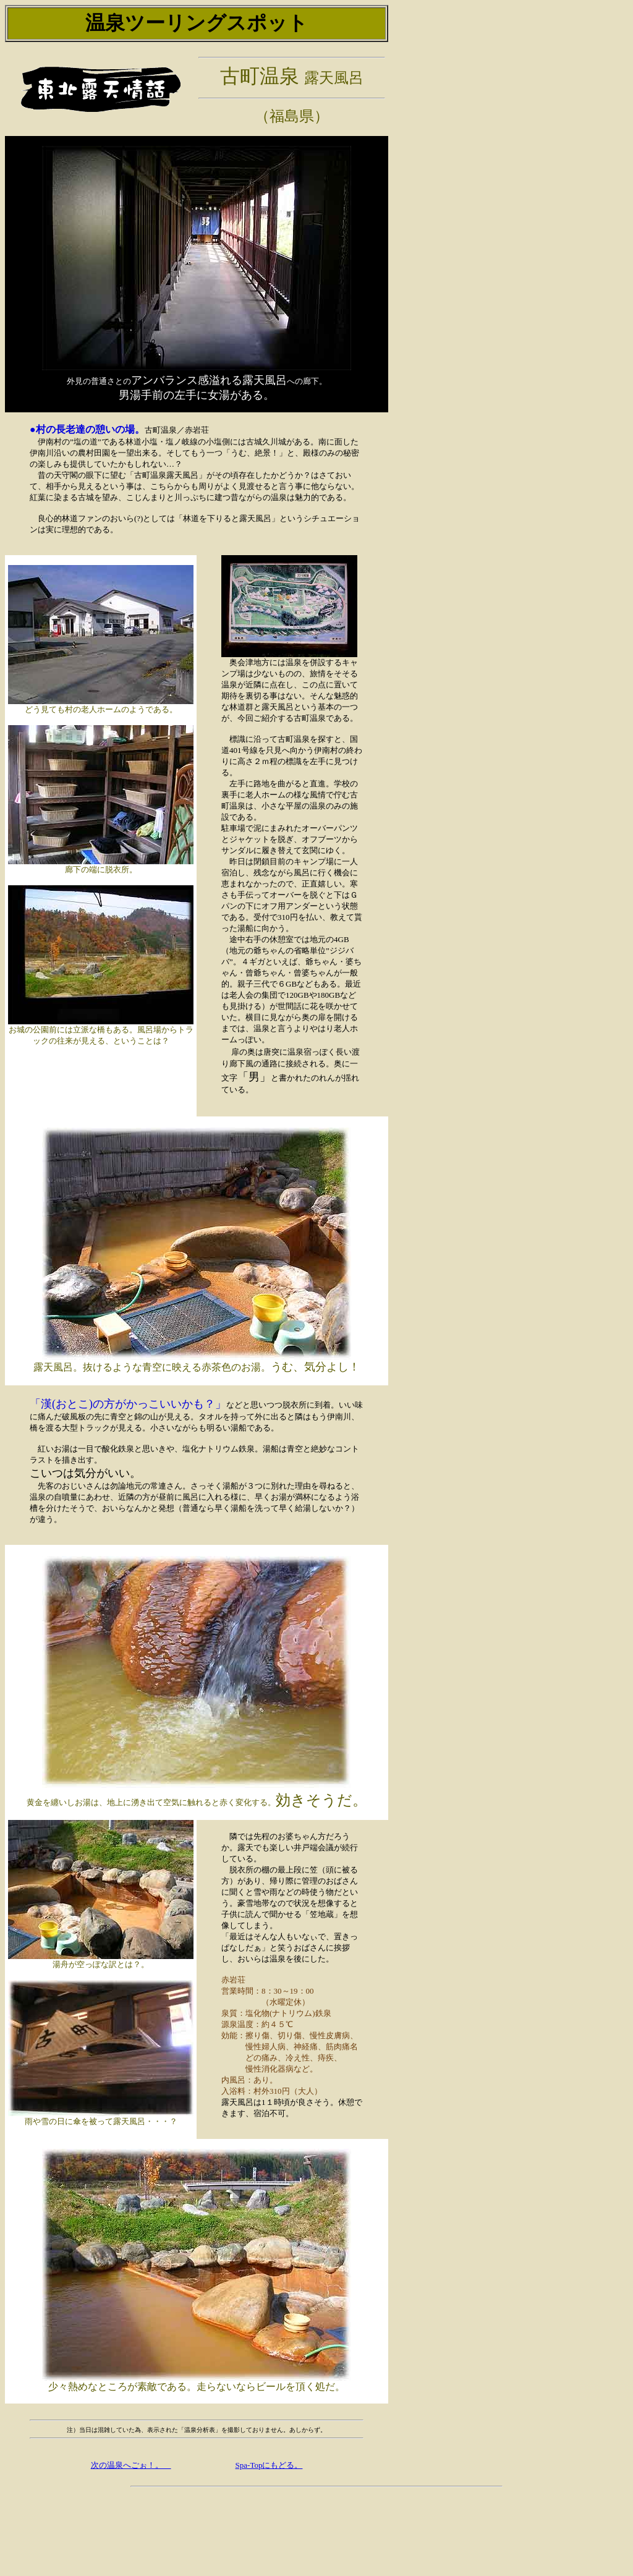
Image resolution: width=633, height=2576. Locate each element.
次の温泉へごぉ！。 (131, 2466)
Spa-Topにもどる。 (269, 2466)
